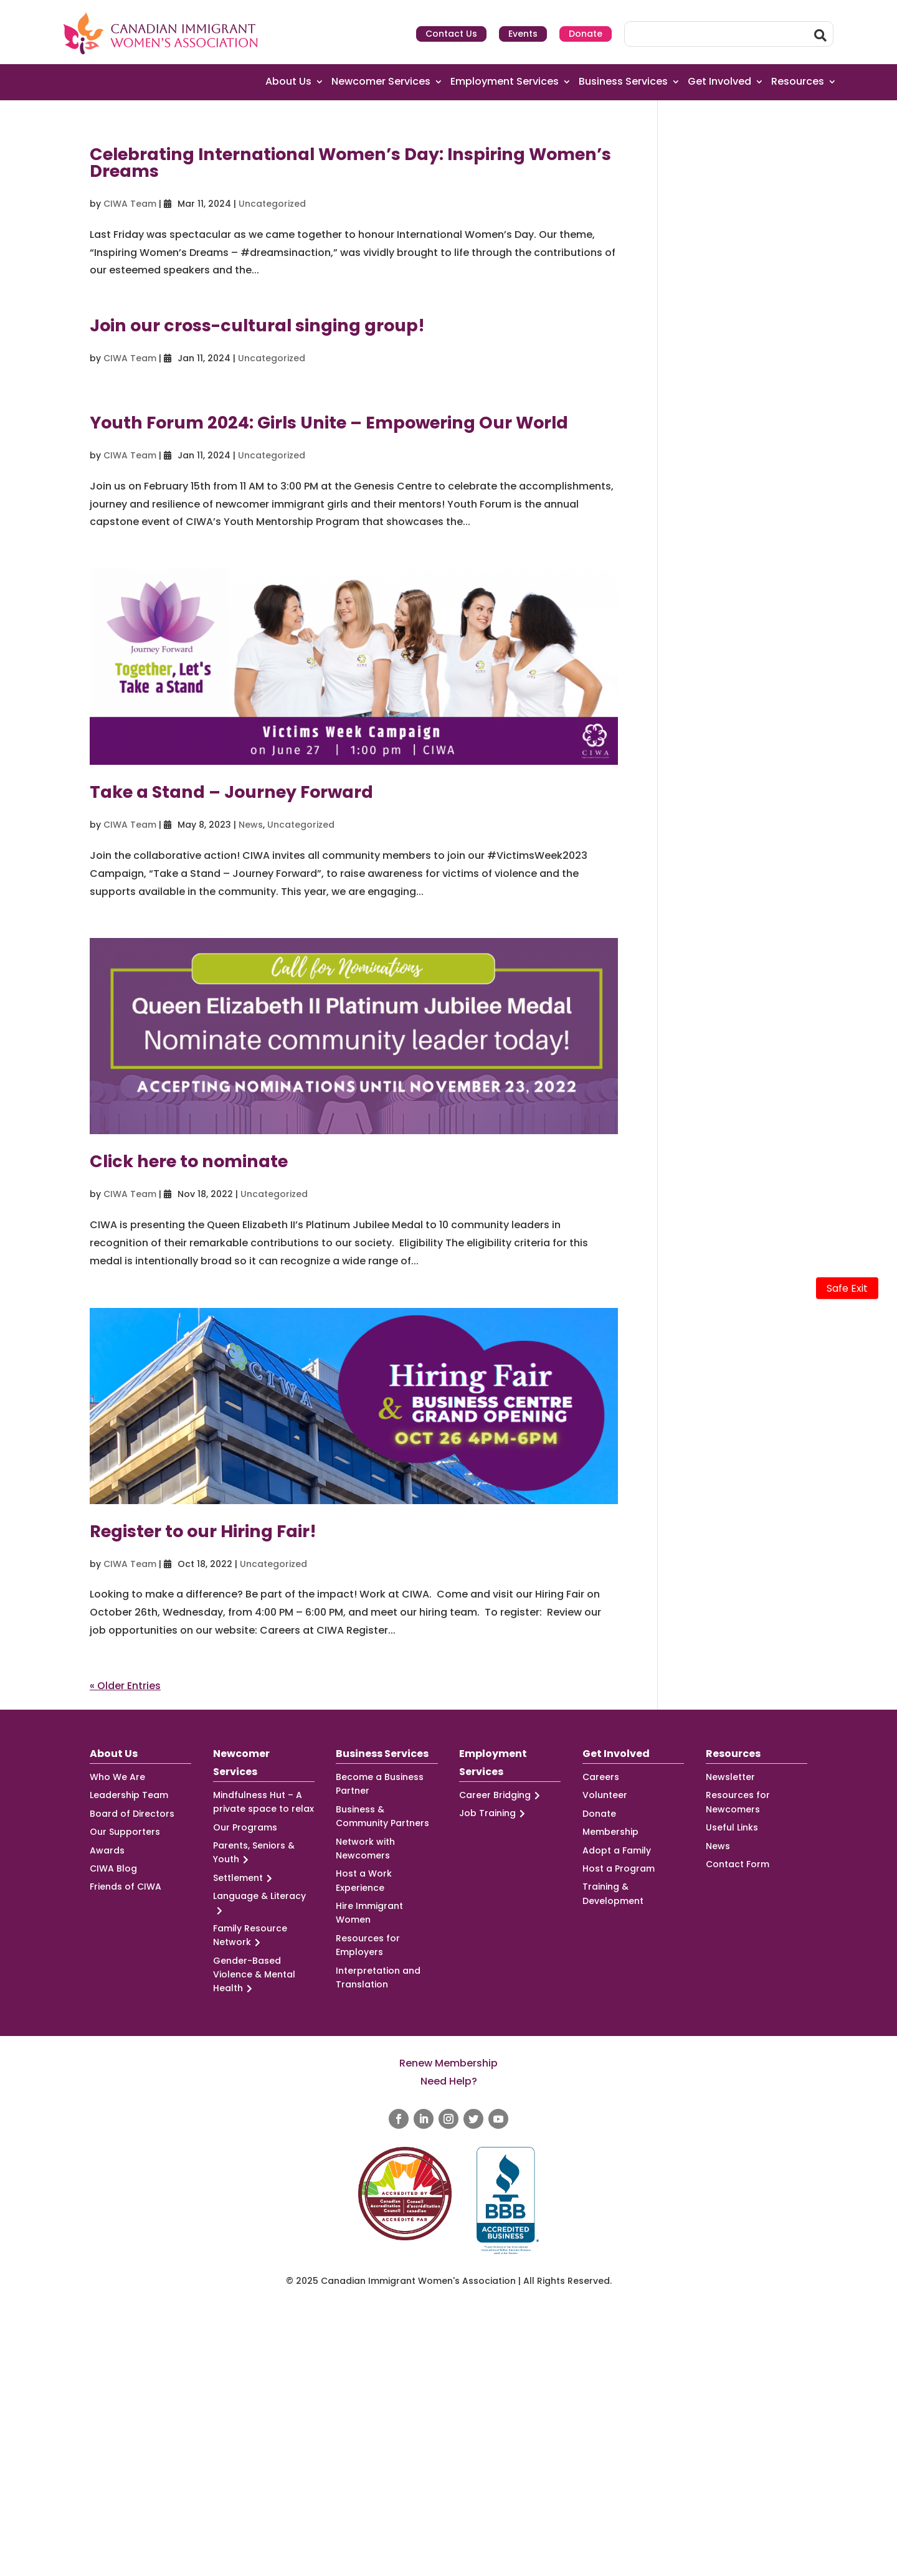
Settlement (244, 1878)
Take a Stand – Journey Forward (231, 791)
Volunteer (604, 1795)
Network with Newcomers (365, 1848)
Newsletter (730, 1777)
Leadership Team (129, 1795)
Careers (600, 1777)
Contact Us (451, 33)
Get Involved (719, 81)
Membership (610, 1831)
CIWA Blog (113, 1868)
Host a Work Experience (364, 1880)
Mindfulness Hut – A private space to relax (263, 1802)
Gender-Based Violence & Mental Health (254, 1975)
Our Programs (245, 1827)
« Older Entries (125, 1686)
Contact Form (737, 1864)
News (251, 824)
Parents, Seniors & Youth (254, 1853)
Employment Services (504, 81)
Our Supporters (125, 1831)
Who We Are (117, 1777)
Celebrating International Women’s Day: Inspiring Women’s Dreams (350, 162)
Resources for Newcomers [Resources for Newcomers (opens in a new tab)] (738, 1802)
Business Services (623, 81)
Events (523, 33)
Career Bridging (501, 1795)
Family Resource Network (250, 1935)
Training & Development (612, 1893)
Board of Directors (132, 1813)
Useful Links (732, 1827)
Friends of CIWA (125, 1886)
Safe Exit (847, 1288)
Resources (797, 81)
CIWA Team (129, 203)
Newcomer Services (380, 81)
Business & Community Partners (382, 1816)
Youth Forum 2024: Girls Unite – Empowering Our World (329, 422)
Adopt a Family (616, 1850)
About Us (288, 81)
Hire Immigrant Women (369, 1913)
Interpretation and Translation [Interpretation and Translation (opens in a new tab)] (378, 1977)
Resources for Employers (368, 1945)
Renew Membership (448, 2063)
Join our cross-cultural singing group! (257, 325)
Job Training (494, 1813)
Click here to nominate (189, 1161)
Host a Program (618, 1868)
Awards (107, 1850)
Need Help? (448, 2081)
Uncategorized (272, 203)
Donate (585, 33)
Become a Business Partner (380, 1784)
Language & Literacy (259, 1903)
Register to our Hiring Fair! (203, 1531)
